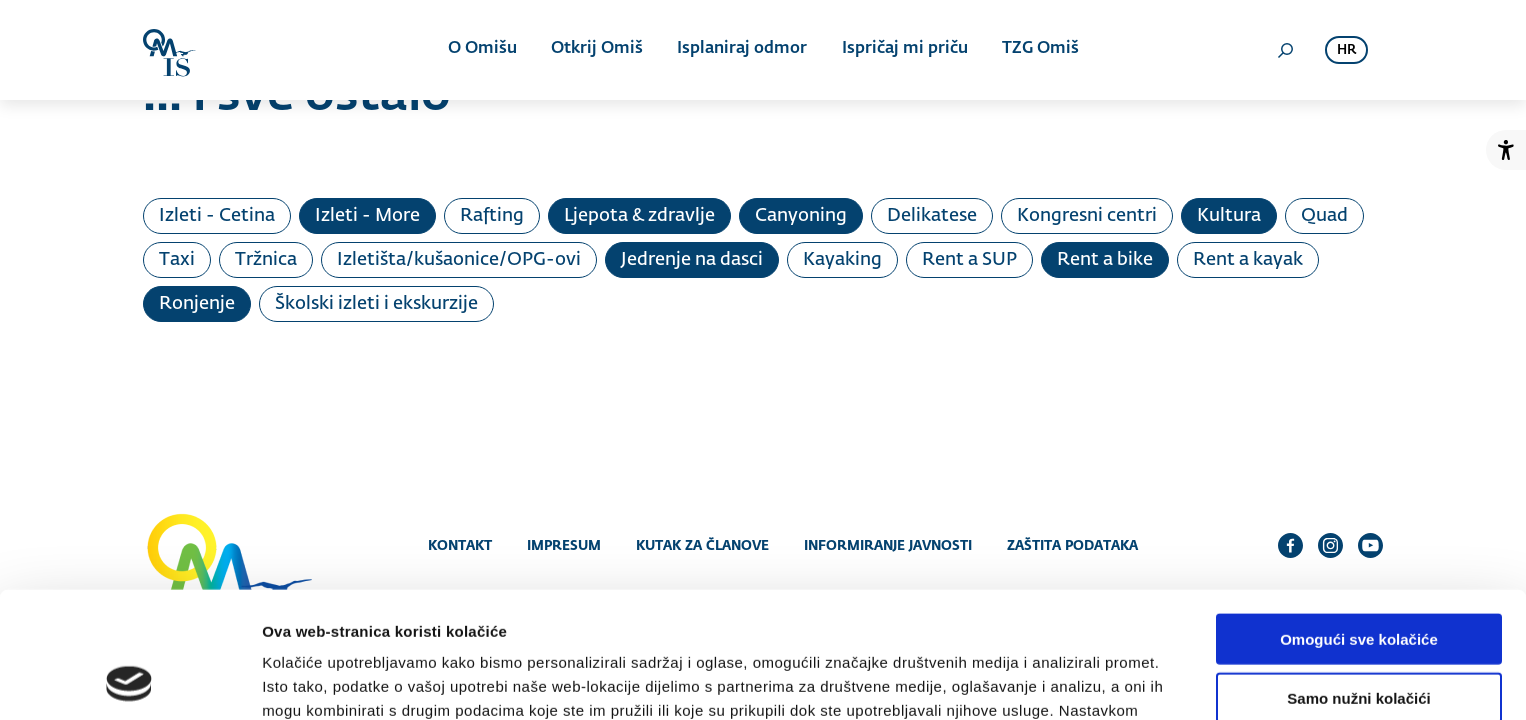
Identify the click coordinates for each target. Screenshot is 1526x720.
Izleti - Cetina (217, 216)
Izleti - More (367, 216)
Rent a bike (1105, 260)
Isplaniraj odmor (742, 50)
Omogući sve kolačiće (1359, 520)
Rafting (492, 216)
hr (1346, 50)
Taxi (177, 260)
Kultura (1229, 216)
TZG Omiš (1039, 50)
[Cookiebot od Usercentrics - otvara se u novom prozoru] (129, 681)
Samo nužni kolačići (1358, 579)
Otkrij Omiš (597, 50)
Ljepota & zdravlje (639, 216)
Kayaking (842, 260)
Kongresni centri (1087, 216)
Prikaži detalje (1036, 680)
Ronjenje (197, 304)
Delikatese (932, 216)
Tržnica (266, 260)
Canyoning (801, 216)
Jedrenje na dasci (692, 260)
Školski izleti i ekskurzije (376, 304)
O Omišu (482, 50)
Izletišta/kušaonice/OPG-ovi (459, 260)
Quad (1324, 216)
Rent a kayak (1248, 260)
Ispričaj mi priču (904, 50)
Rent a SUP (969, 260)
